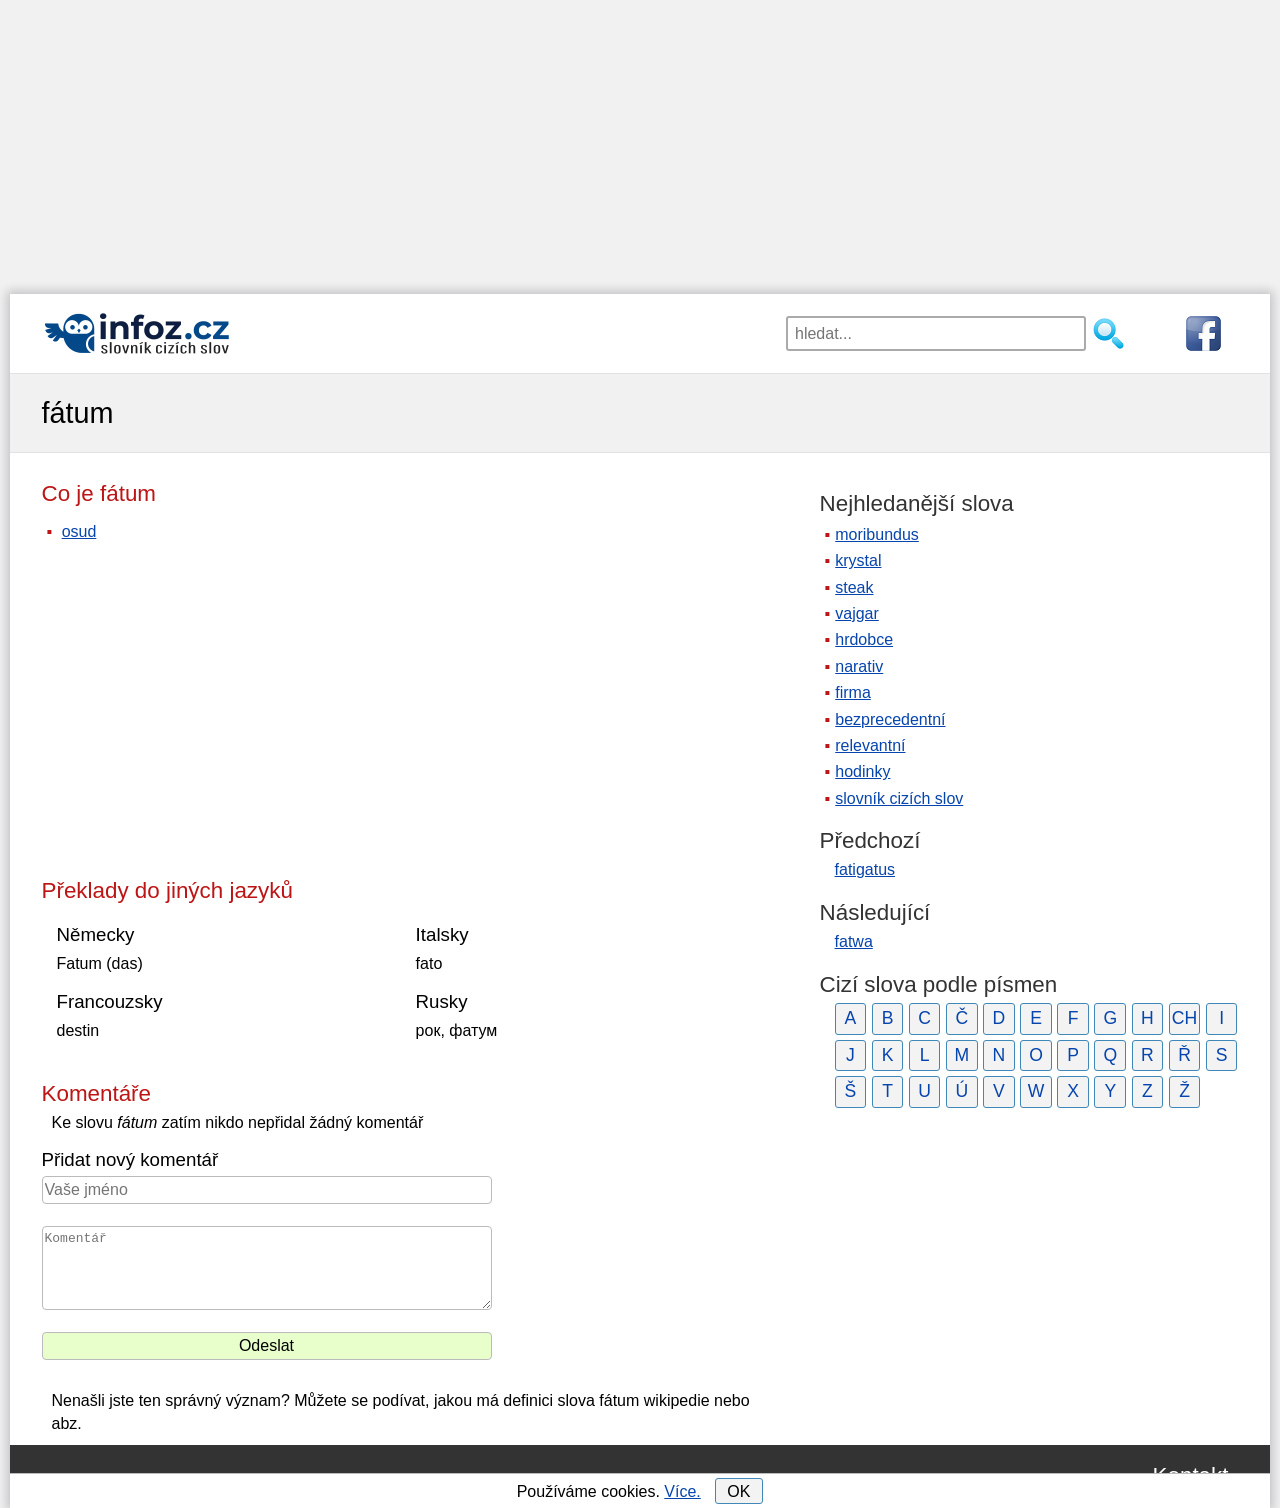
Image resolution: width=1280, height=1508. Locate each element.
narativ (859, 666)
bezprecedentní (890, 719)
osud (79, 531)
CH (1184, 1018)
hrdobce (864, 639)
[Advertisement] (640, 140)
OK (738, 1491)
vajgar (857, 613)
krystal (858, 560)
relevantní (870, 745)
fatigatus (865, 869)
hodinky (862, 771)
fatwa (854, 941)
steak (854, 587)
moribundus (877, 534)
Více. (682, 1491)
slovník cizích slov (899, 798)
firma (853, 692)
